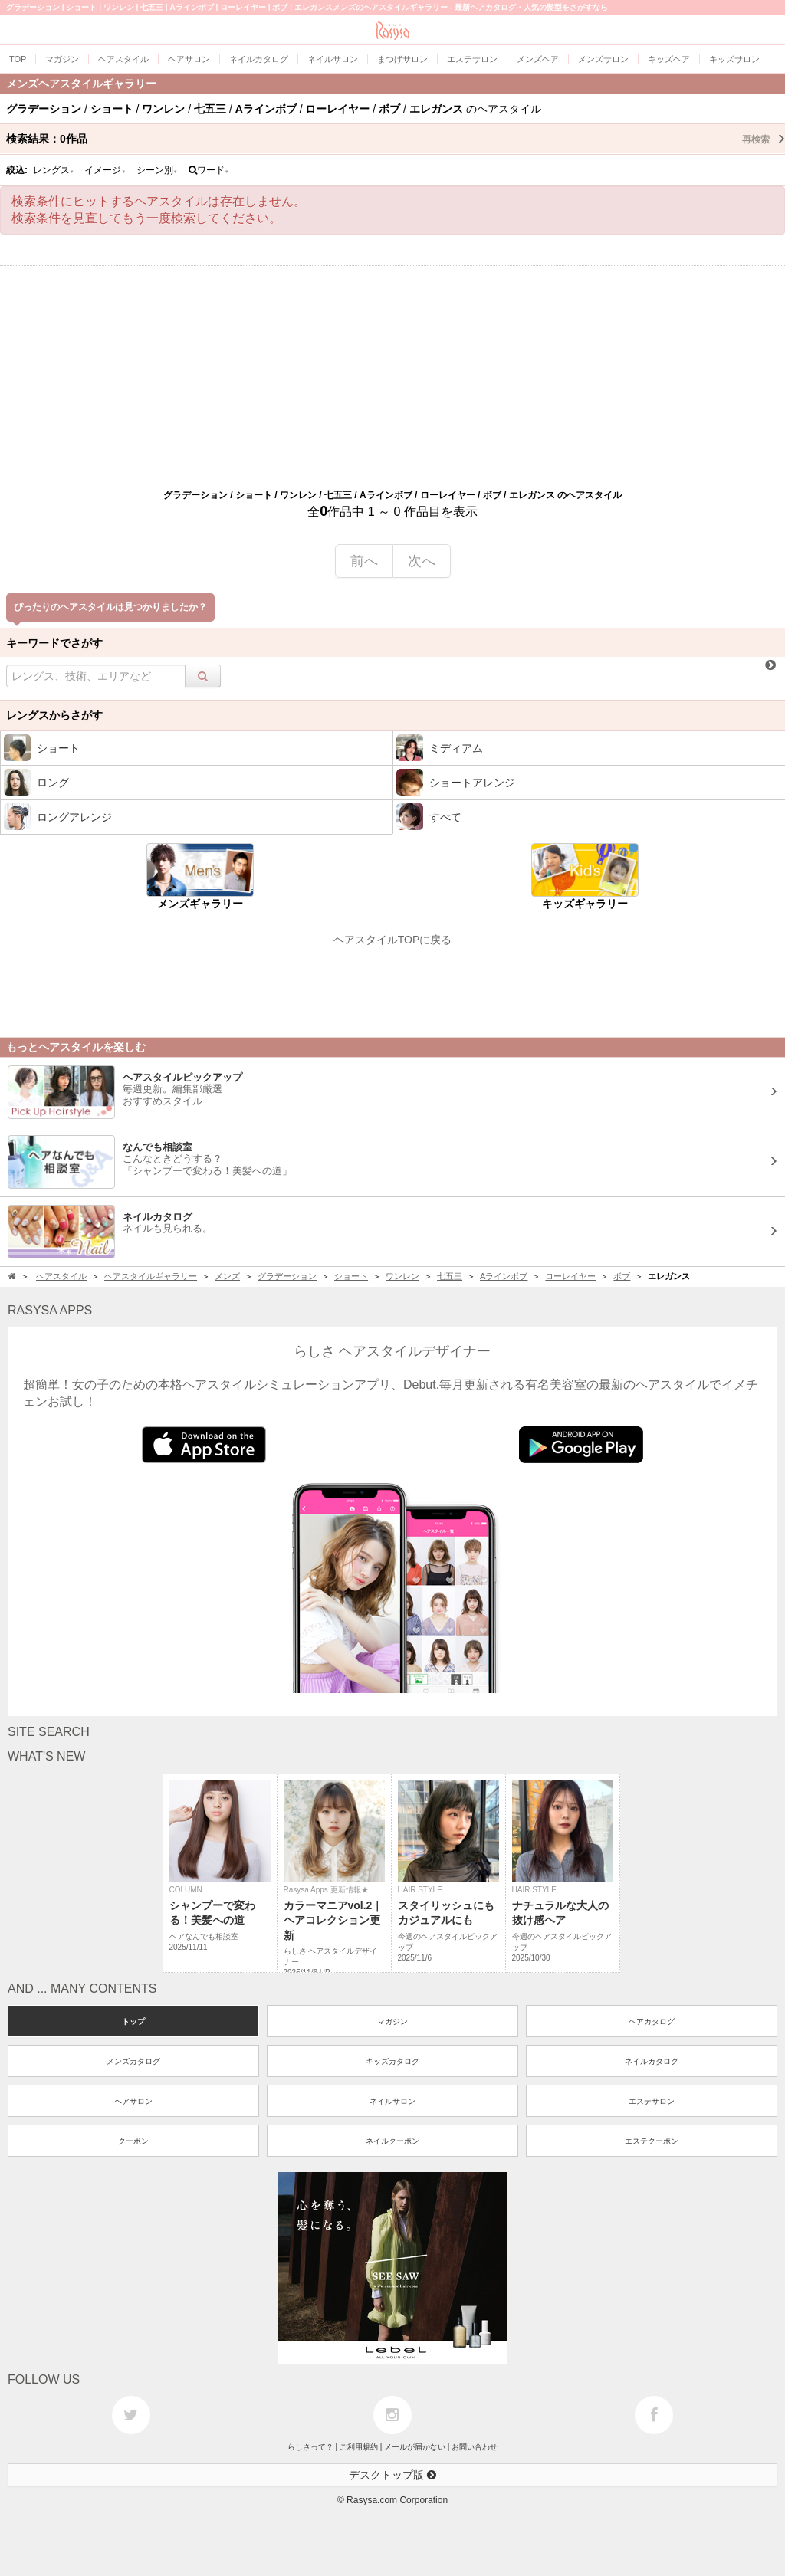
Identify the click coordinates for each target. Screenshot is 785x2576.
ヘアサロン (133, 2101)
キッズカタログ (392, 2061)
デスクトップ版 (392, 2475)
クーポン (133, 2141)
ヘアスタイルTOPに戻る (392, 940)
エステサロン (652, 2101)
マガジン (392, 2021)
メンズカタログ (133, 2061)
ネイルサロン (392, 2101)
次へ (421, 561)
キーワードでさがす (54, 643)
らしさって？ (310, 2447)
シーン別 (157, 170)
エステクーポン (651, 2141)
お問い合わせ (475, 2447)
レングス (53, 170)
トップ (133, 2021)
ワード (209, 170)
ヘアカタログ (652, 2021)
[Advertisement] (392, 373)
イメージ (105, 170)
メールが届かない (414, 2447)
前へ (364, 561)
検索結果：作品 (395, 139)
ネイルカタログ (651, 2061)
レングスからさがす (54, 715)
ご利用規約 (359, 2447)
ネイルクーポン (392, 2141)
